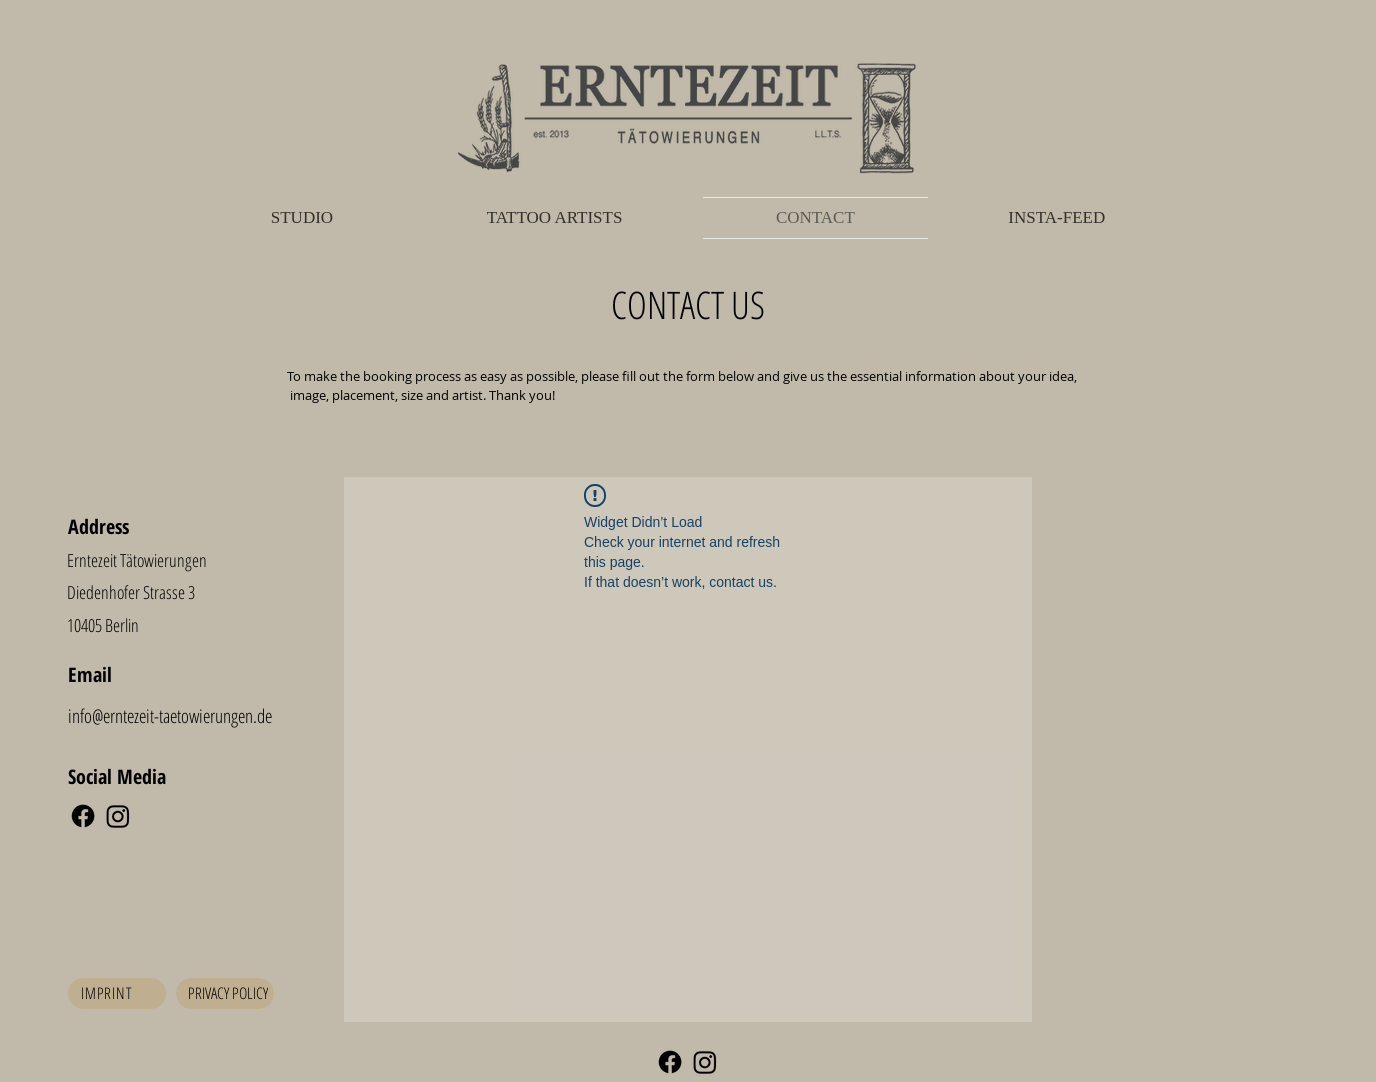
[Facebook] (83, 816)
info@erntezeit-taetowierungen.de (170, 716)
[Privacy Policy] (225, 993)
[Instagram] (118, 816)
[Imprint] (117, 993)
